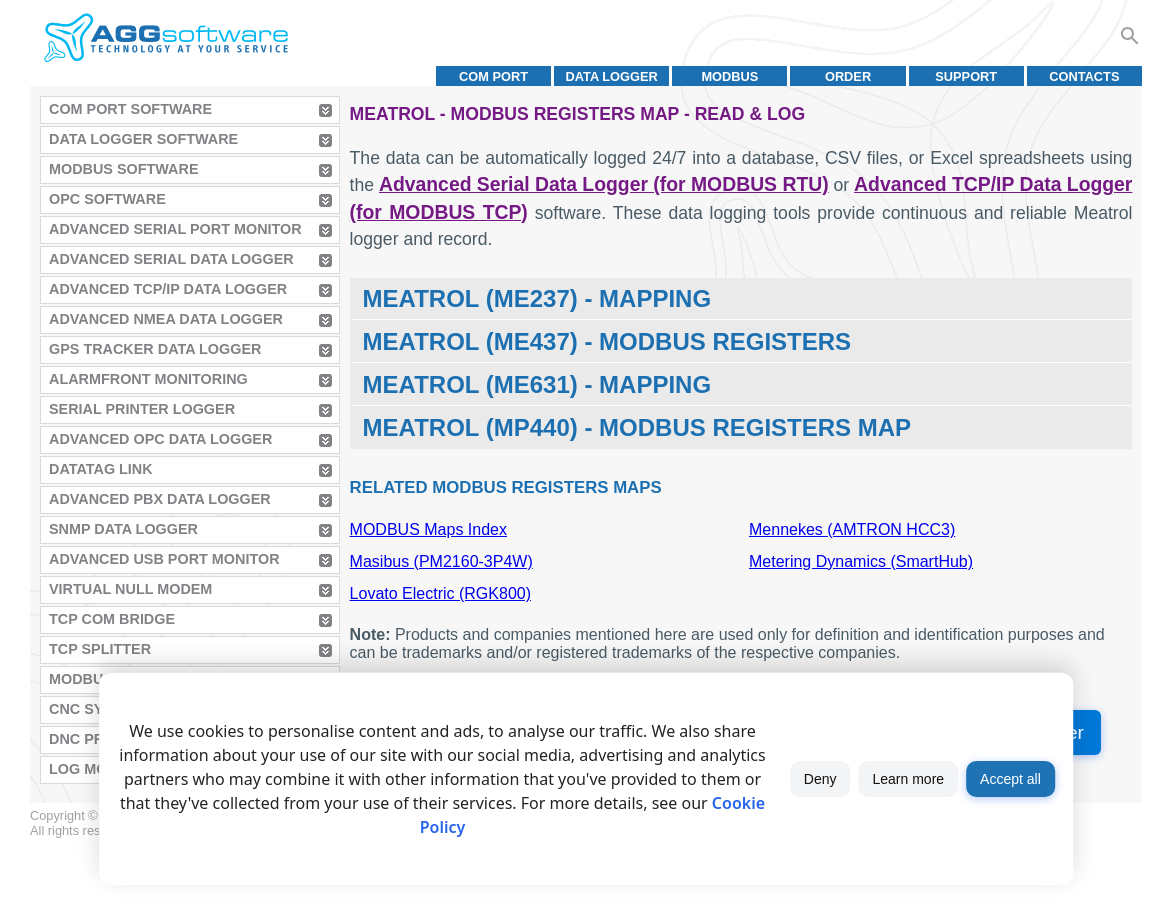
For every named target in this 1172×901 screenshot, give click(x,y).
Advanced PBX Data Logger (160, 499)
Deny (820, 779)
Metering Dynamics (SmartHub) (861, 561)
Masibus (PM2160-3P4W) (441, 561)
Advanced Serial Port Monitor (175, 229)
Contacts (1084, 76)
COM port (493, 76)
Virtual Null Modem (130, 589)
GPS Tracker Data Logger (155, 349)
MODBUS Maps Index (428, 529)
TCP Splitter (100, 649)
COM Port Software (130, 109)
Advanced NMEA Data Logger (166, 319)
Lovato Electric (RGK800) (440, 593)
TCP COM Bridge (112, 619)
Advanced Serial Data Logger (171, 259)
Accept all (1010, 779)
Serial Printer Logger (142, 409)
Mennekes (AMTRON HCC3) (852, 529)
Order (848, 76)
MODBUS (729, 76)
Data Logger (612, 76)
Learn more (909, 779)
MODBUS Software (124, 169)
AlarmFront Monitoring (148, 379)
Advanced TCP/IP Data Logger (168, 289)
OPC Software (107, 199)
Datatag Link (101, 469)
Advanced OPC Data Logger (160, 439)
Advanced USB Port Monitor (164, 559)
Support (966, 76)
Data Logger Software (143, 139)
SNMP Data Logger (123, 529)
